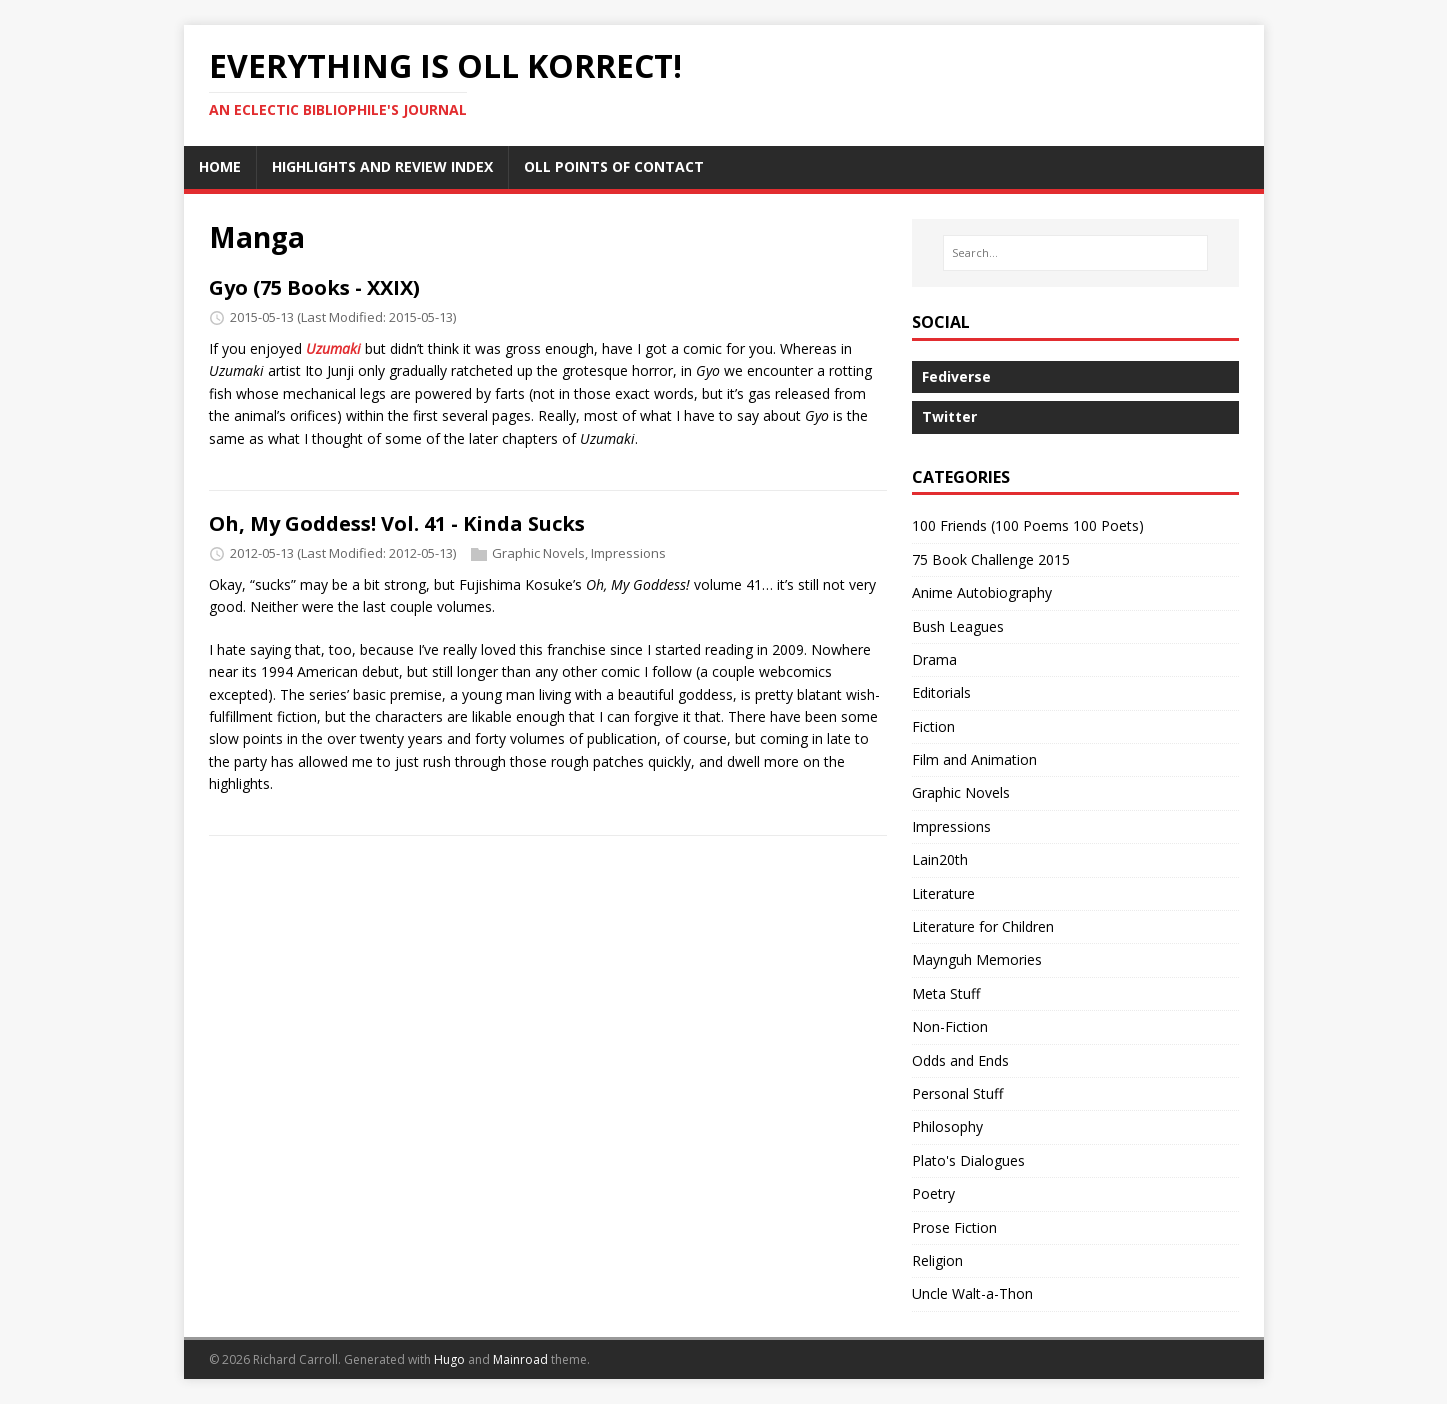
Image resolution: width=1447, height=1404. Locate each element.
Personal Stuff (957, 1093)
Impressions (628, 553)
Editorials (941, 692)
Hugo (449, 1359)
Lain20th (940, 859)
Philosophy (947, 1126)
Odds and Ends (960, 1060)
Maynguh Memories (977, 959)
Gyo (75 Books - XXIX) (314, 287)
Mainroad (520, 1359)
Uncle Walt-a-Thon (972, 1293)
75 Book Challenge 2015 (991, 559)
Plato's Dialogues (968, 1160)
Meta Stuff (946, 993)
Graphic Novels (538, 553)
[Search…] (1075, 253)
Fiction (933, 726)
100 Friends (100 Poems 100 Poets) (1028, 525)
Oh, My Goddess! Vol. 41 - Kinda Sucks (397, 523)
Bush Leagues (958, 626)
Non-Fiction (950, 1026)
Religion (937, 1260)
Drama (934, 659)
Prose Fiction (954, 1227)
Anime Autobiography (982, 592)
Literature (943, 893)
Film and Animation (974, 759)
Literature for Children (983, 926)
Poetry (933, 1193)
